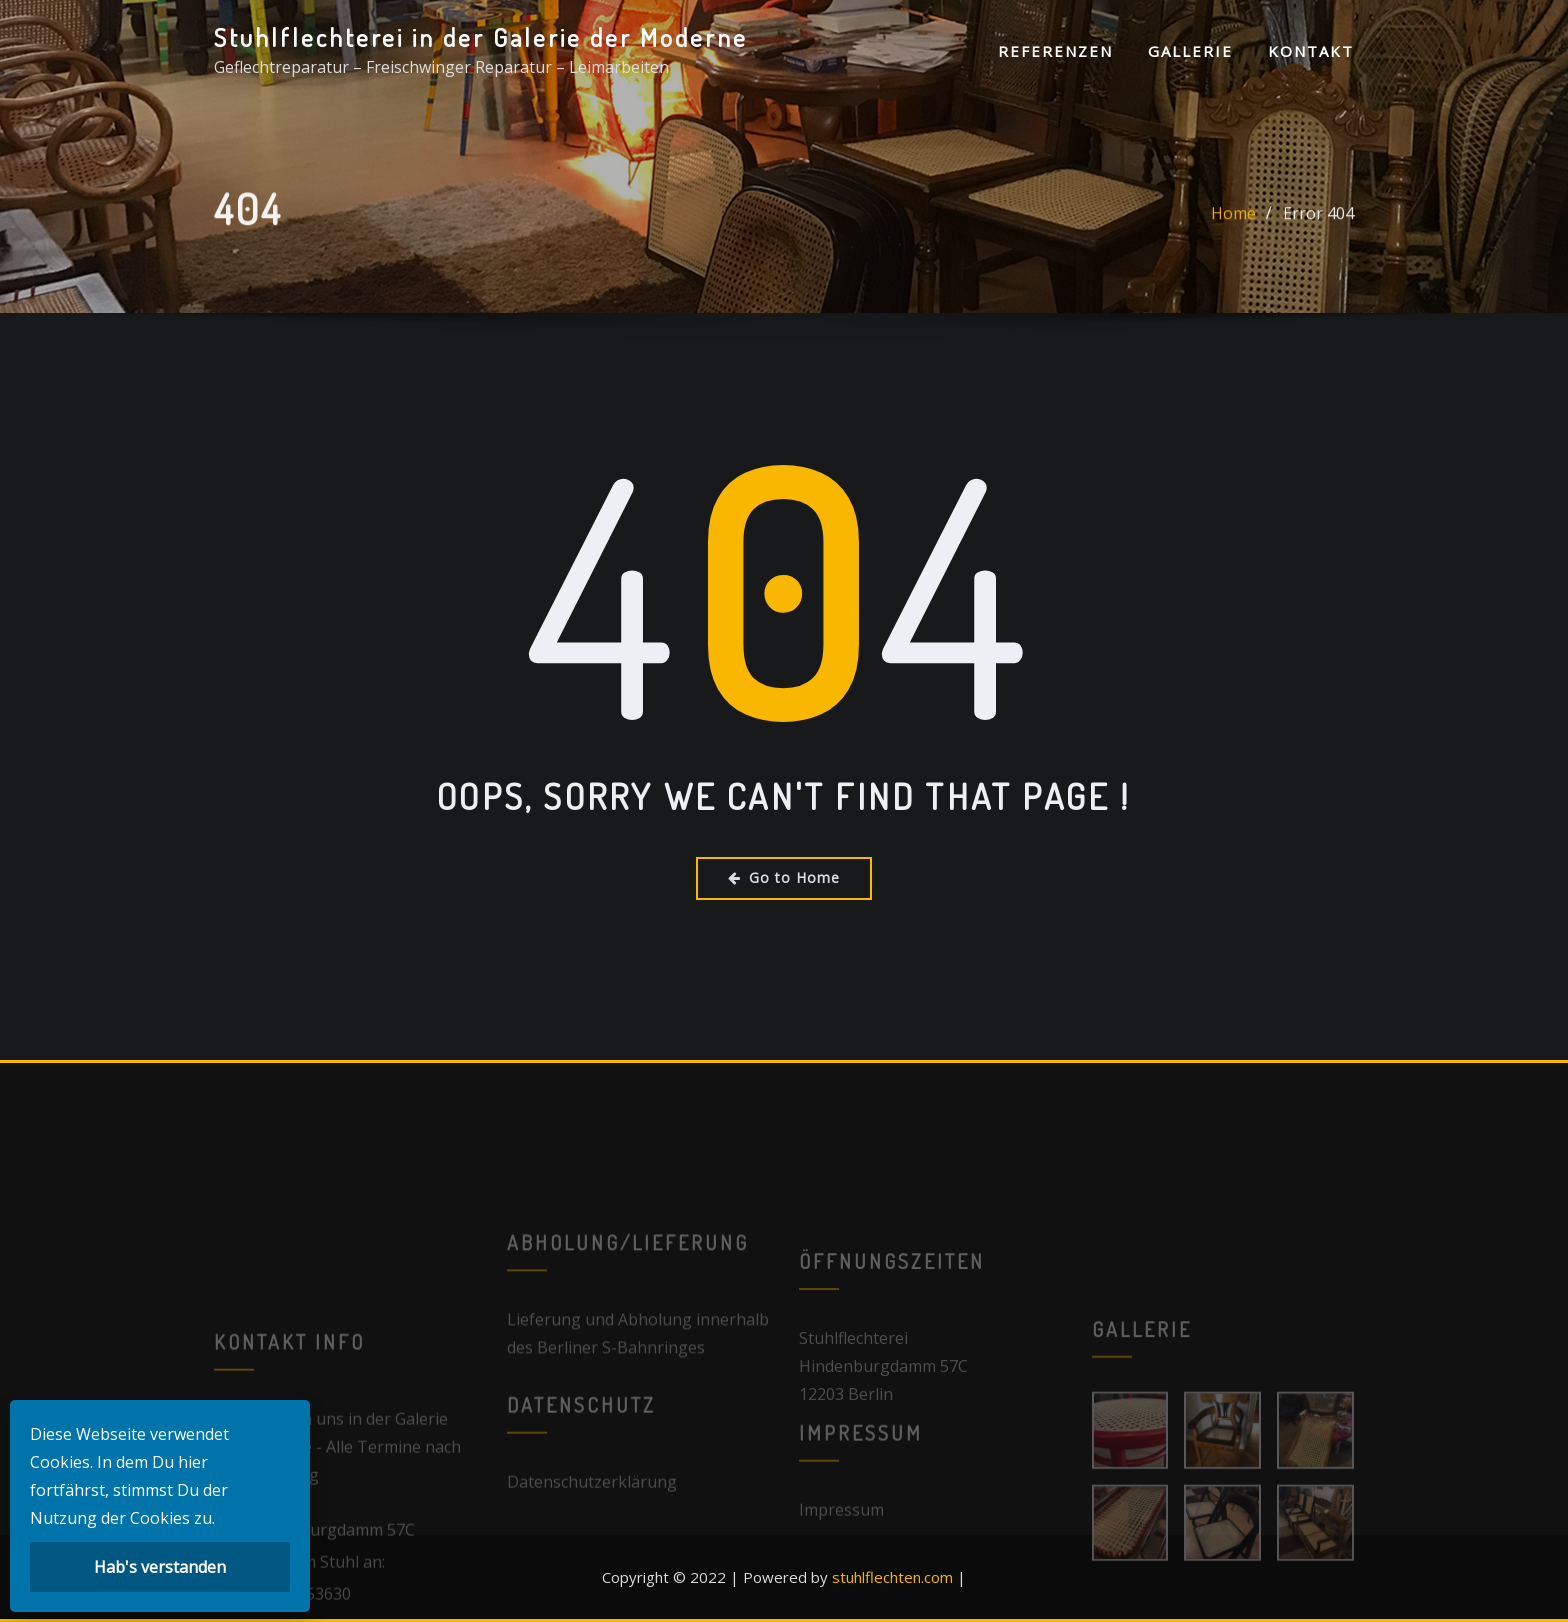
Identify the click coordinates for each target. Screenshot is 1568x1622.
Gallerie (1190, 51)
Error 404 (1318, 225)
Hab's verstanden (160, 1567)
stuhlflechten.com (892, 1577)
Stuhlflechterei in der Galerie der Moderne (481, 37)
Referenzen (1055, 51)
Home (1233, 225)
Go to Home (784, 877)
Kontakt (1311, 51)
